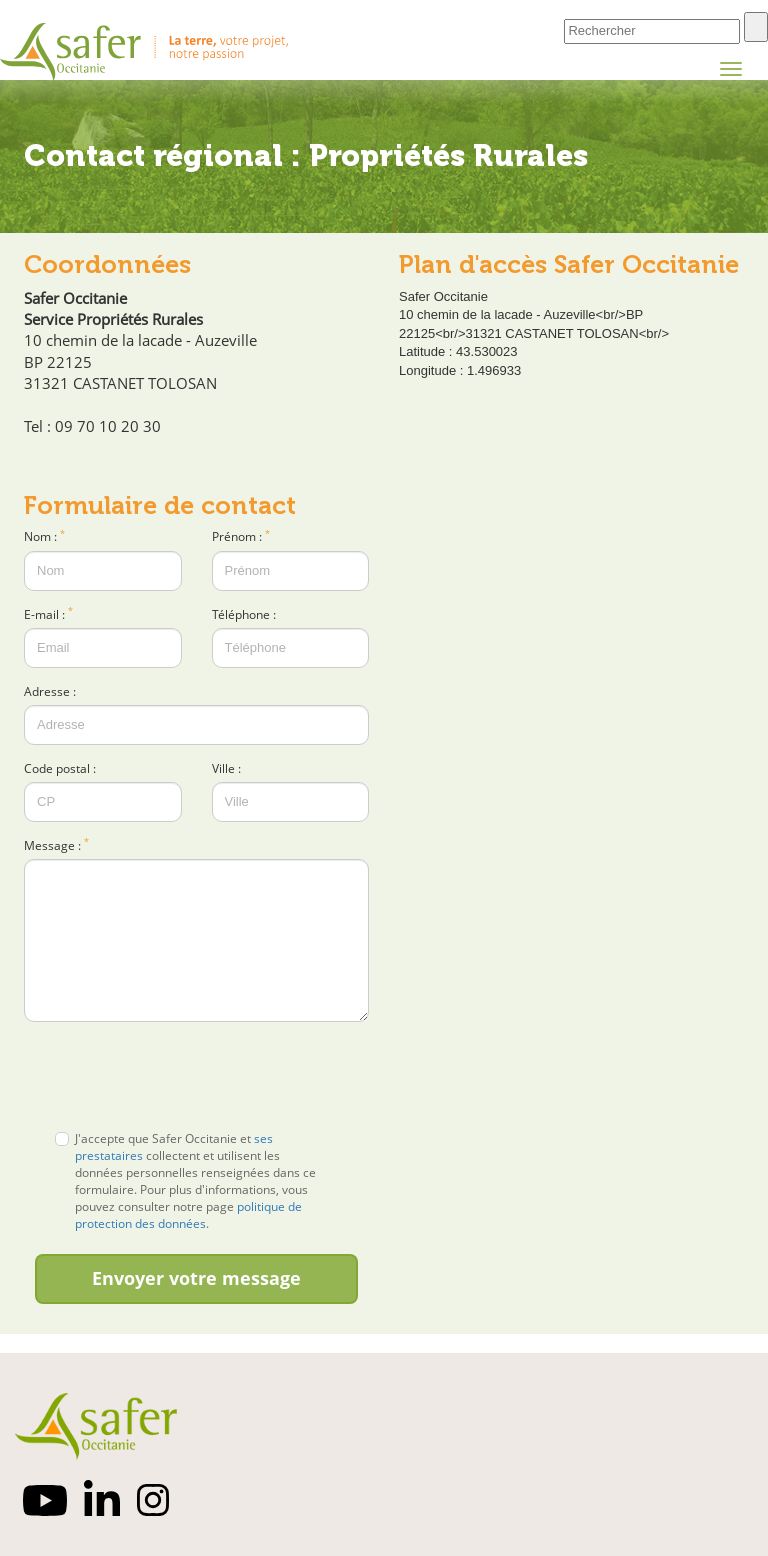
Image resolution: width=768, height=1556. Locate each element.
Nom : (44, 536)
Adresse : (50, 691)
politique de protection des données (188, 1215)
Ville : (226, 768)
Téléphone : (244, 614)
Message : (56, 845)
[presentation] (197, 1076)
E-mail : (48, 614)
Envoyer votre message (196, 1278)
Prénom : (241, 536)
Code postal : (60, 768)
